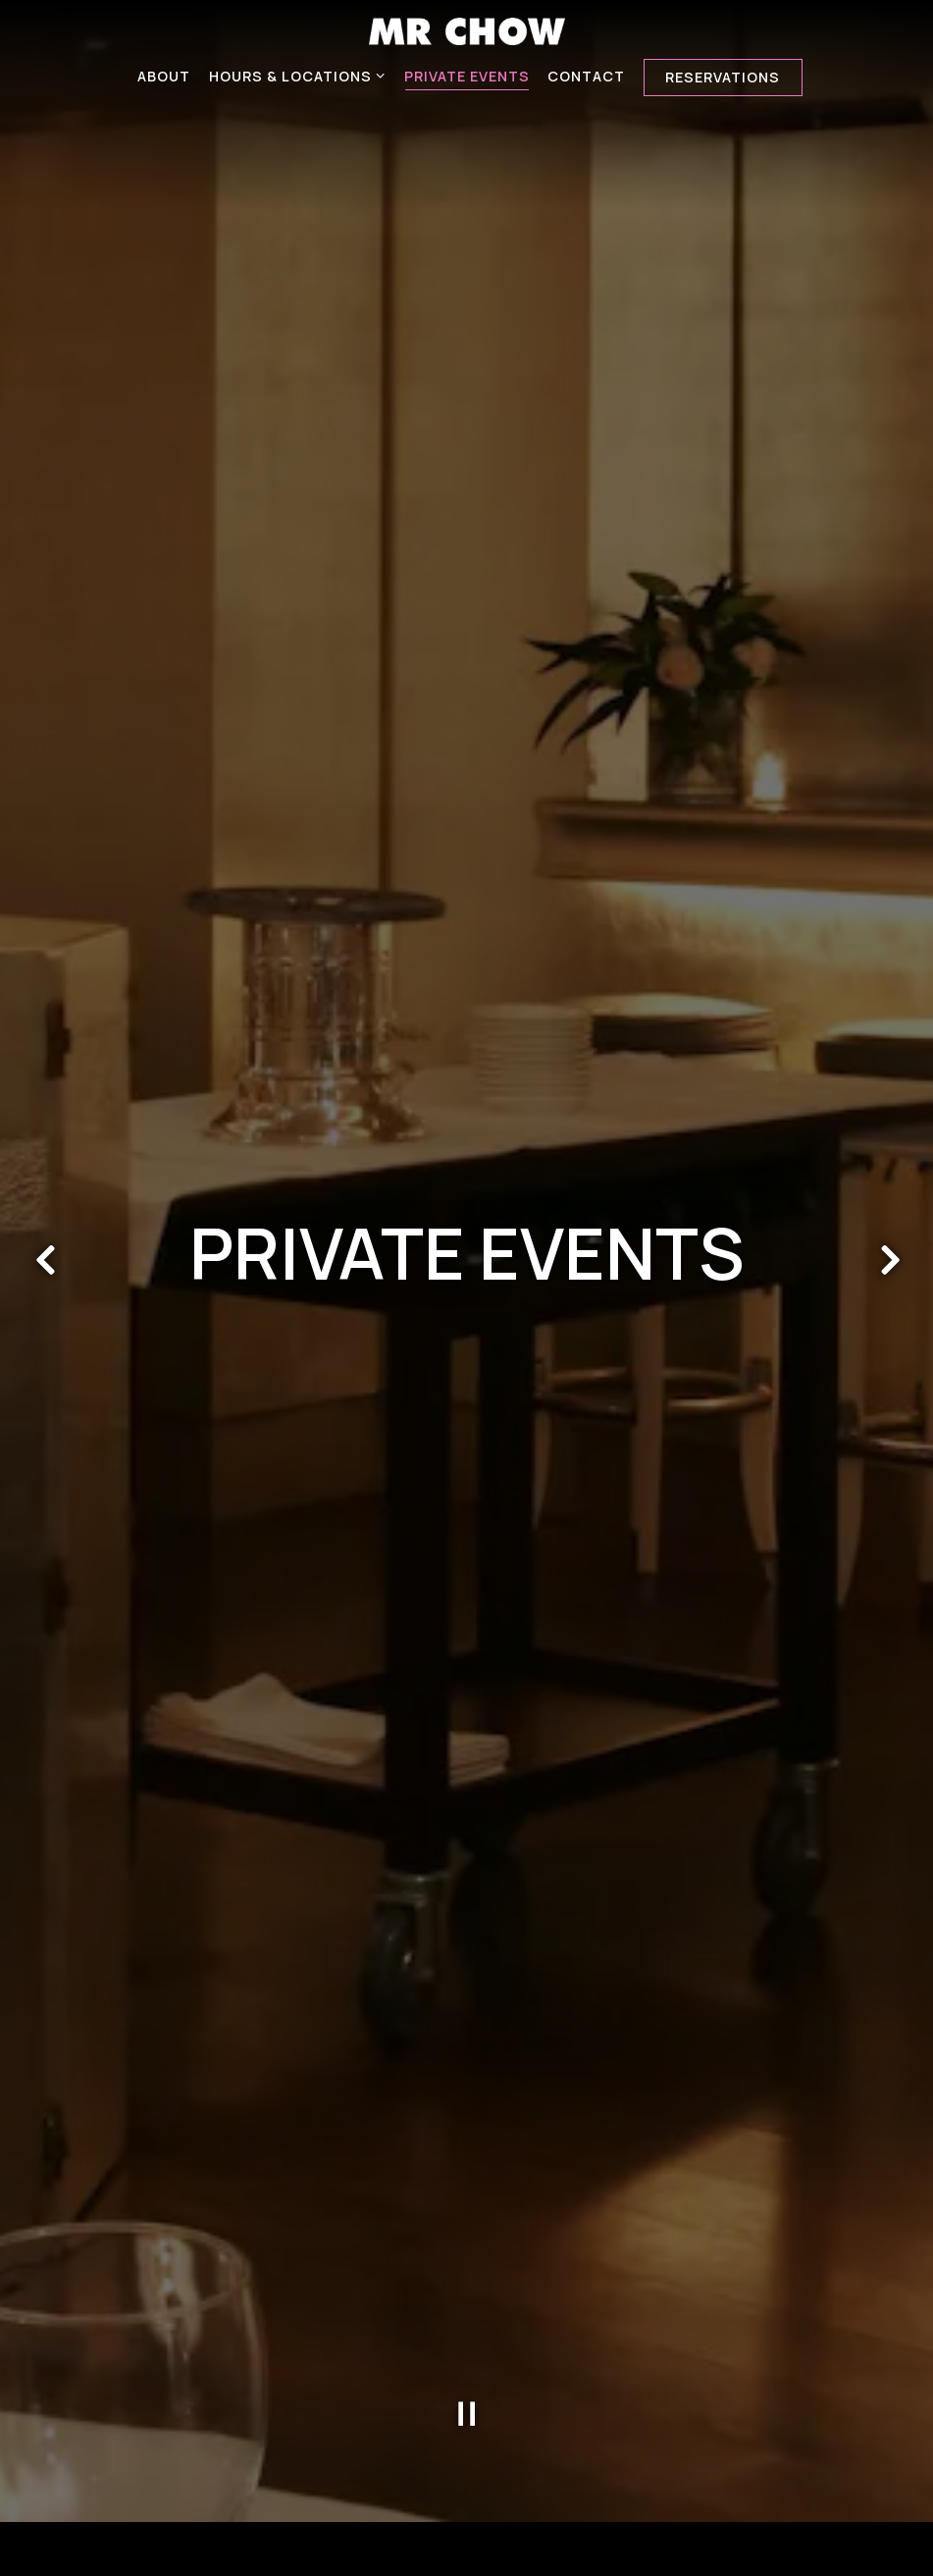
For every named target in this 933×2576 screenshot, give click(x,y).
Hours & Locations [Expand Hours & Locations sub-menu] (298, 75)
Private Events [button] (467, 76)
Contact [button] (586, 76)
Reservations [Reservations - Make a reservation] (722, 77)
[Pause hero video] (467, 2358)
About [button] (163, 76)
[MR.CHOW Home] (467, 29)
